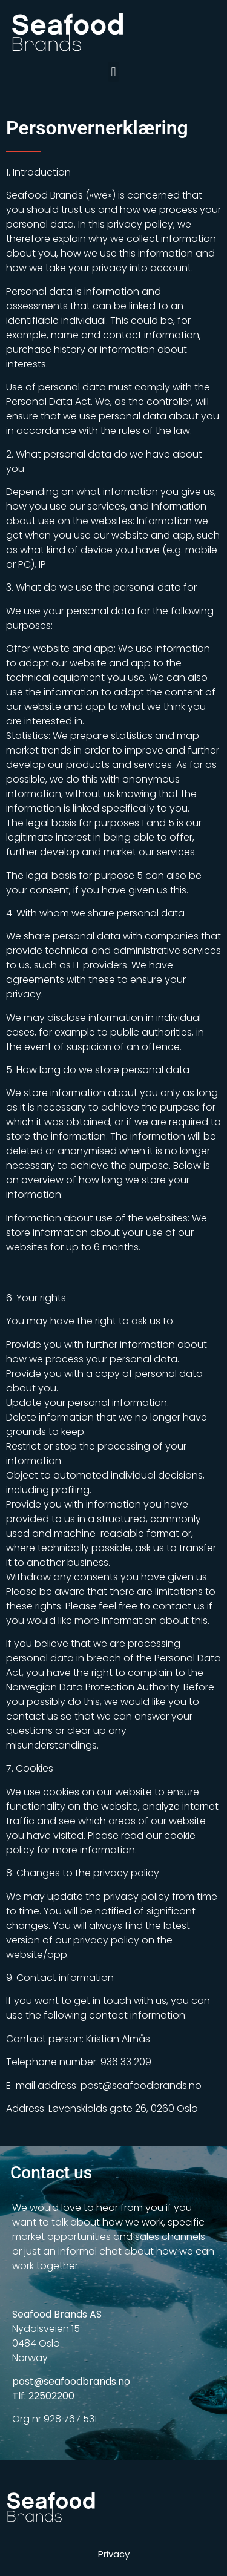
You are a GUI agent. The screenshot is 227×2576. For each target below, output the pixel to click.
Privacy (114, 2554)
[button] (113, 72)
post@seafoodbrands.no (71, 2381)
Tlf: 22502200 (43, 2396)
